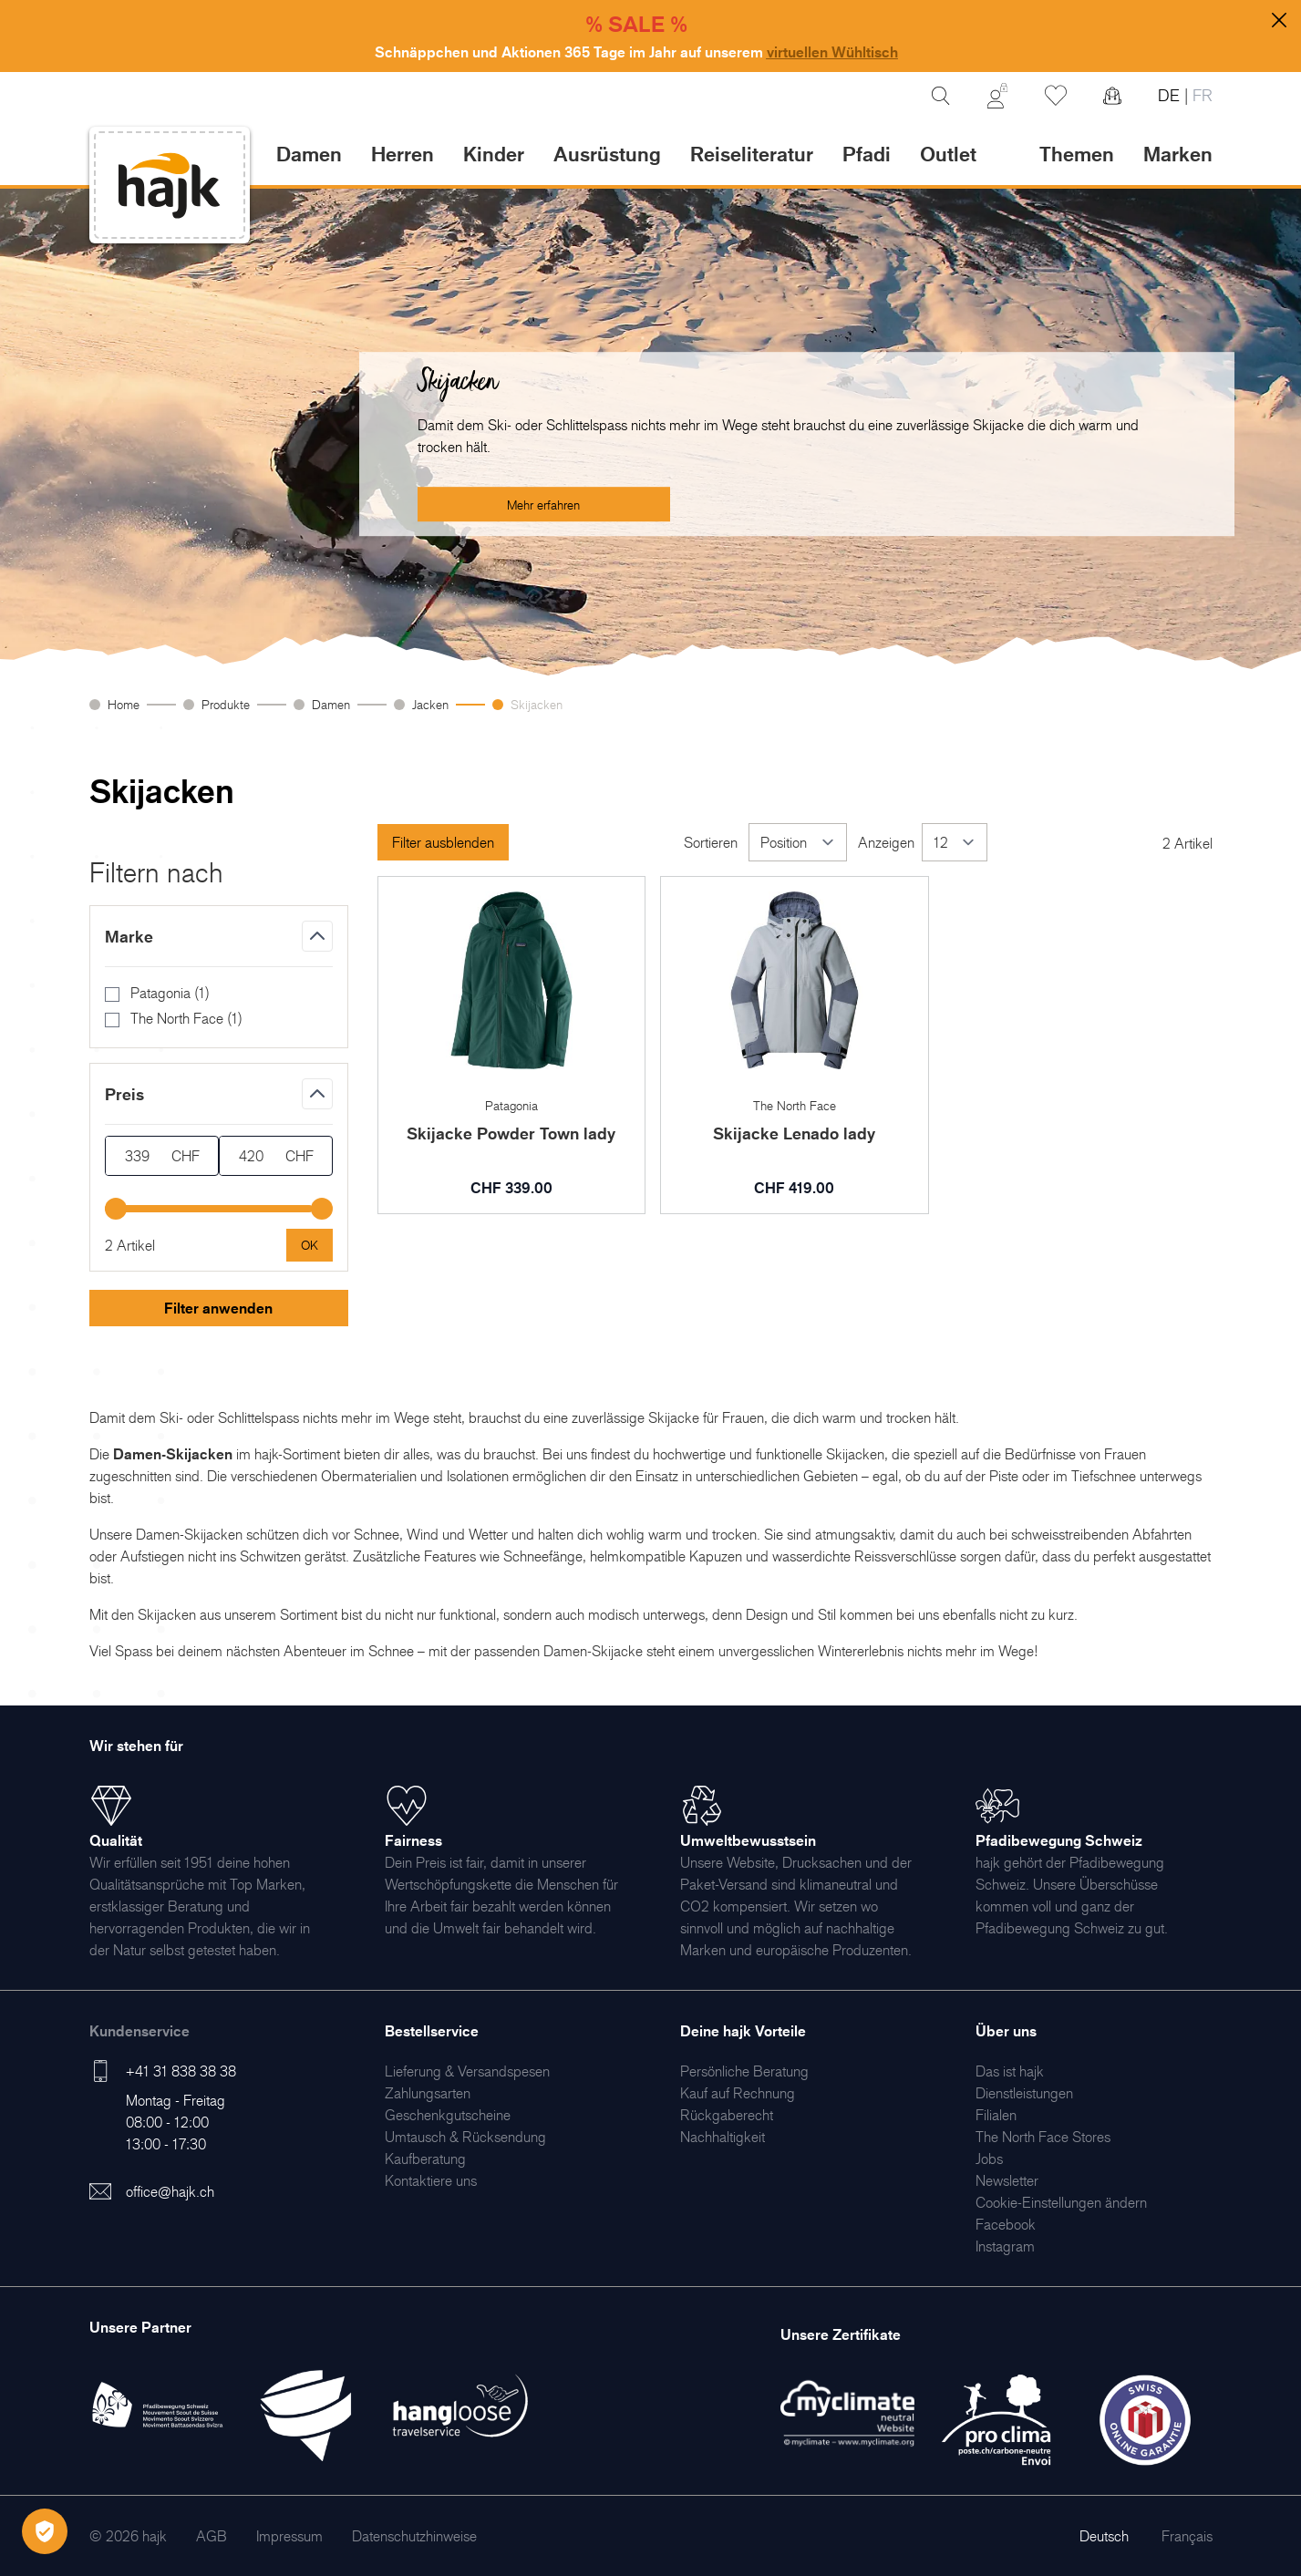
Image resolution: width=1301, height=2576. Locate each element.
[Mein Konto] (997, 95)
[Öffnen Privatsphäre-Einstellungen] (44, 2531)
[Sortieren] (798, 842)
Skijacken (537, 704)
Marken (1178, 153)
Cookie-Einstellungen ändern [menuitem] (1061, 2202)
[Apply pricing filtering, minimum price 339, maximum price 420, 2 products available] (309, 1245)
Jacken (430, 704)
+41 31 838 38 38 (181, 2071)
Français (1187, 2536)
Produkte (225, 704)
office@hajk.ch (170, 2191)
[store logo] (170, 185)
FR (1200, 95)
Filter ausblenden (443, 842)
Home (123, 704)
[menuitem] (467, 2071)
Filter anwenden (218, 1308)
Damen (331, 704)
